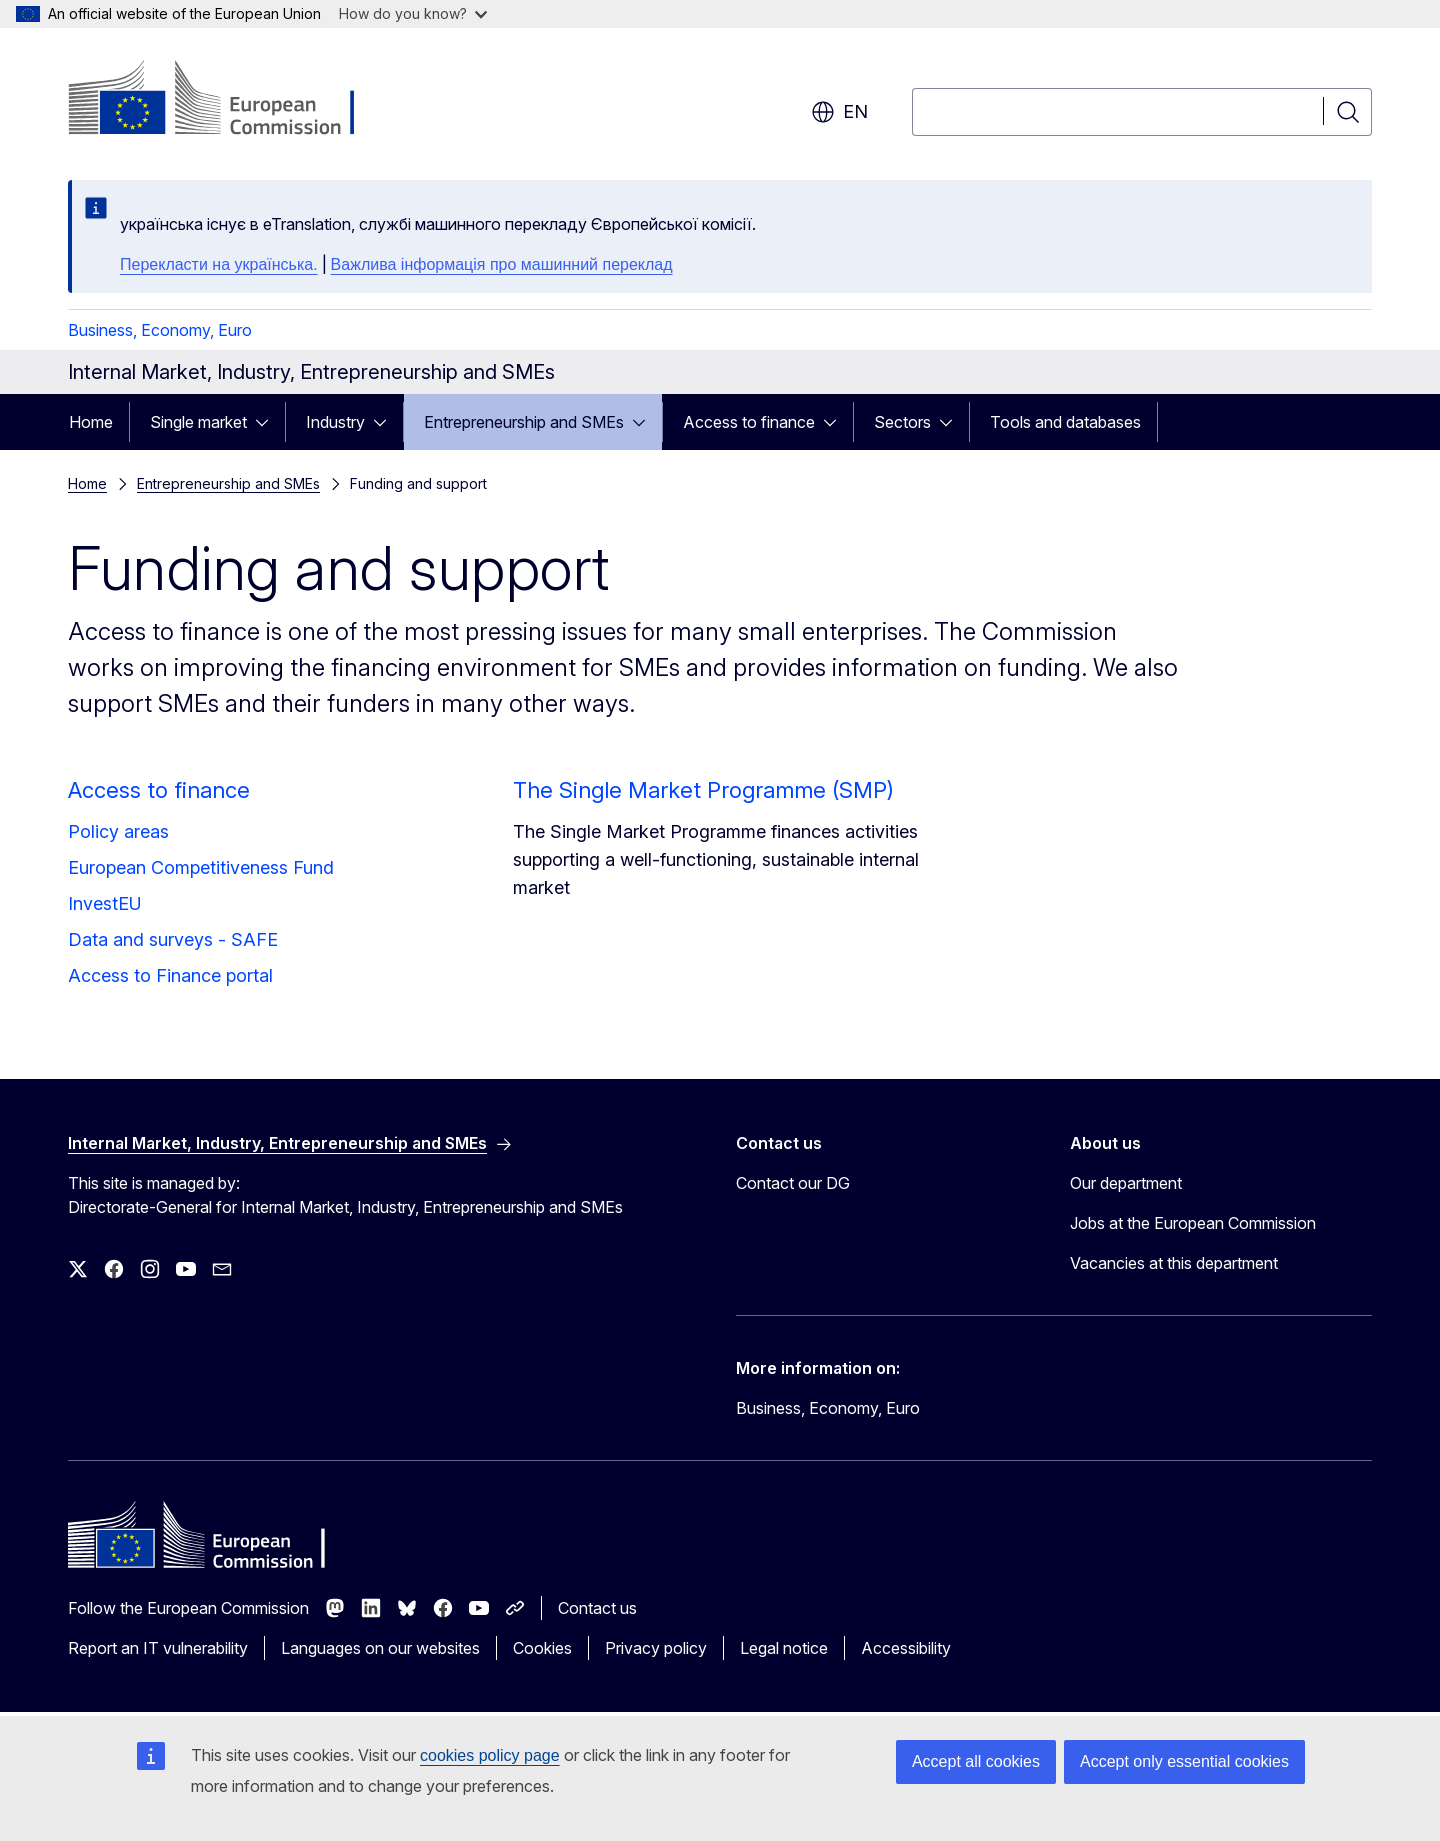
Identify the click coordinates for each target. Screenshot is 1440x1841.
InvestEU (105, 903)
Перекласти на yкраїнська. (219, 264)
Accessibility (906, 1648)
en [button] (839, 112)
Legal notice (784, 1648)
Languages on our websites (380, 1648)
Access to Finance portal (170, 975)
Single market (198, 422)
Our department (1126, 1183)
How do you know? (413, 13)
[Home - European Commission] (229, 100)
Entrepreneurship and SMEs (524, 422)
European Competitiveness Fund (201, 867)
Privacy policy (656, 1648)
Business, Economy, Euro (160, 330)
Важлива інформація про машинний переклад (502, 264)
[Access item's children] (268, 422)
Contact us (597, 1608)
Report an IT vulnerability (158, 1648)
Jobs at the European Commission (1193, 1223)
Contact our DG (793, 1183)
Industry (335, 422)
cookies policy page (490, 1755)
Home (91, 422)
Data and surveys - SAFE (173, 939)
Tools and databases (1065, 422)
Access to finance (749, 422)
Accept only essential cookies (1184, 1761)
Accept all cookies (976, 1761)
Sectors (902, 422)
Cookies (542, 1648)
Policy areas (118, 831)
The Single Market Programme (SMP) (703, 790)
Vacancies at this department (1174, 1263)
